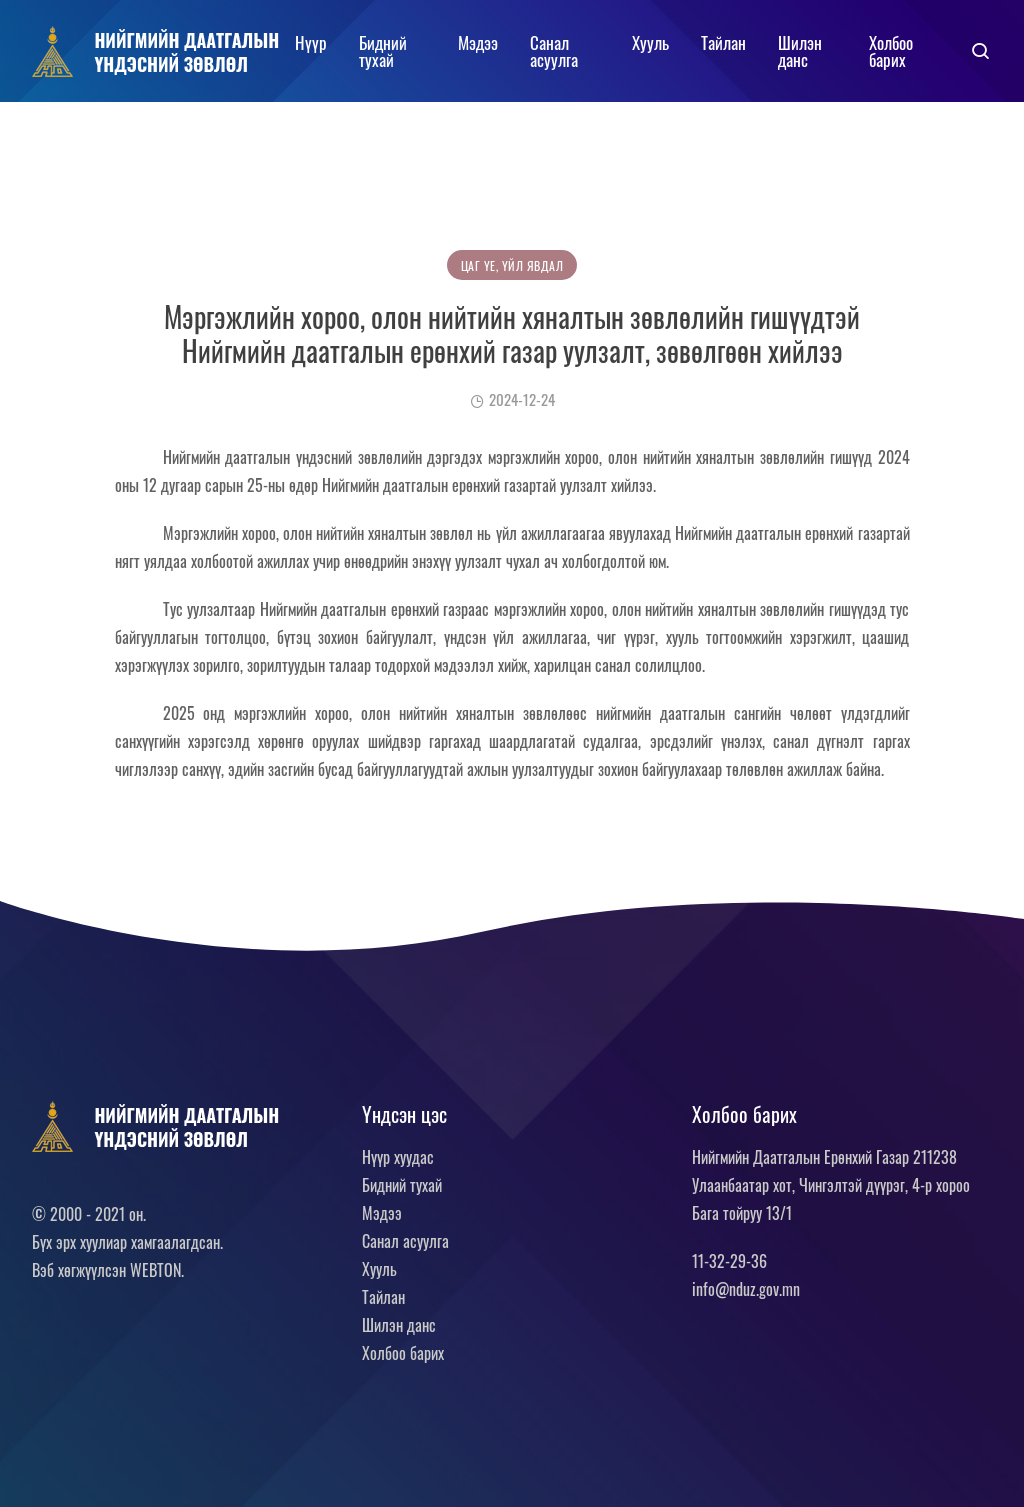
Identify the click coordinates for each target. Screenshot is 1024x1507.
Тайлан (723, 42)
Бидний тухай (383, 51)
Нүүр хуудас (398, 1157)
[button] (981, 51)
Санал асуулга (554, 51)
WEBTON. (157, 1270)
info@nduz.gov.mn (746, 1289)
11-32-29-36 (729, 1261)
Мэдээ (478, 42)
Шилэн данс (800, 51)
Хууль (650, 42)
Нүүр (311, 42)
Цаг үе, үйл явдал (512, 265)
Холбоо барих (891, 51)
